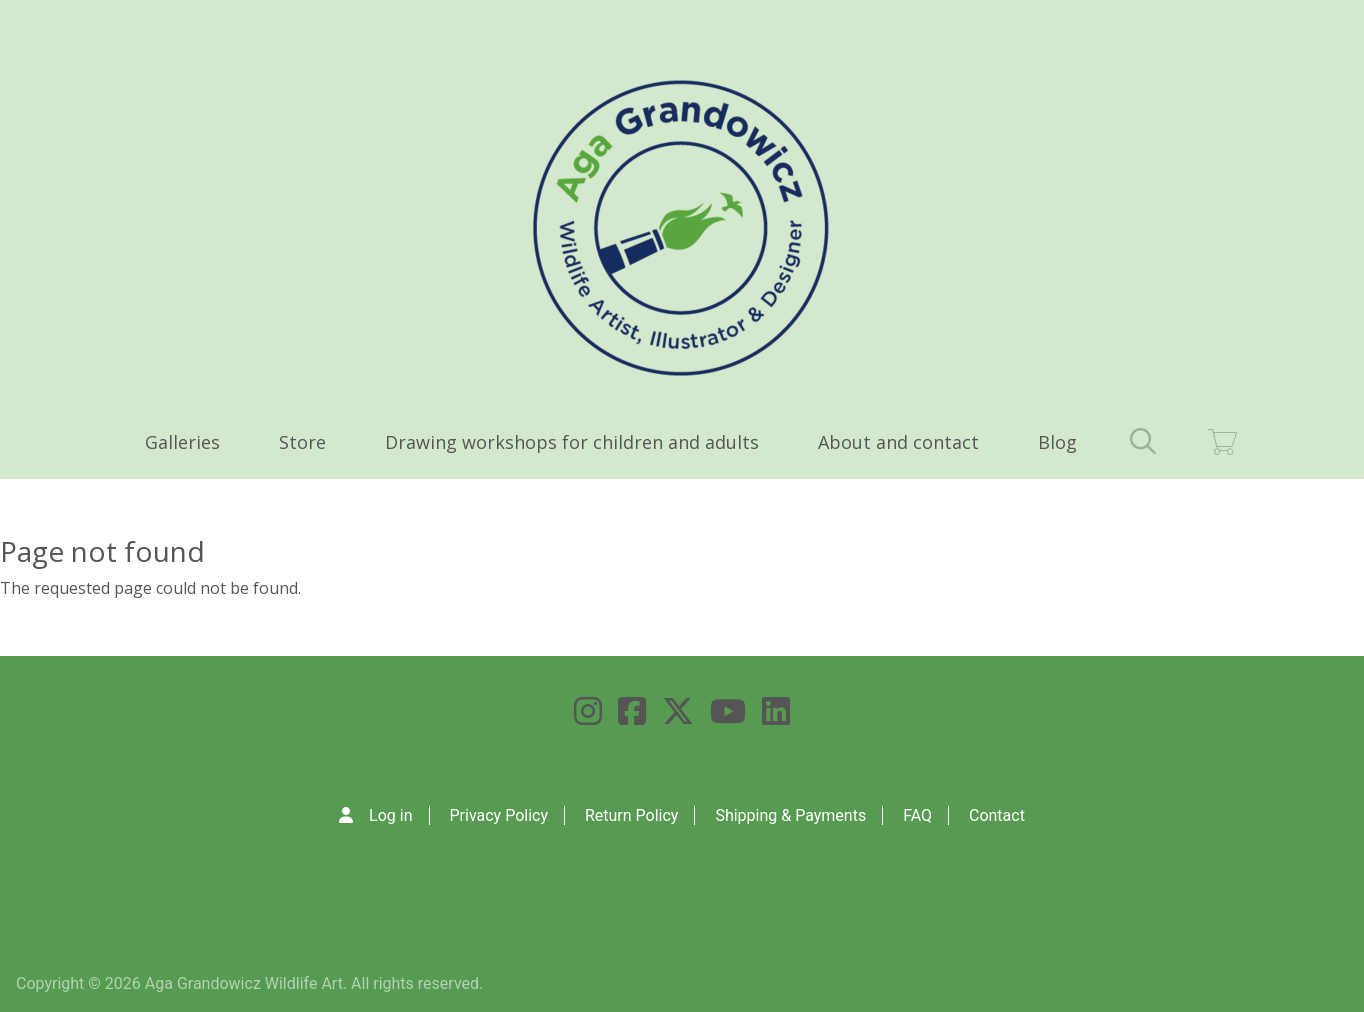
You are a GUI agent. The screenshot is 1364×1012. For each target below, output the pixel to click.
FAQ (917, 815)
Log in (390, 815)
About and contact (898, 442)
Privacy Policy (498, 815)
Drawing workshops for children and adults (572, 442)
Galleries (182, 442)
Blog (1057, 442)
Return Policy (631, 815)
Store (302, 442)
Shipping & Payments (790, 815)
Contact (997, 815)
